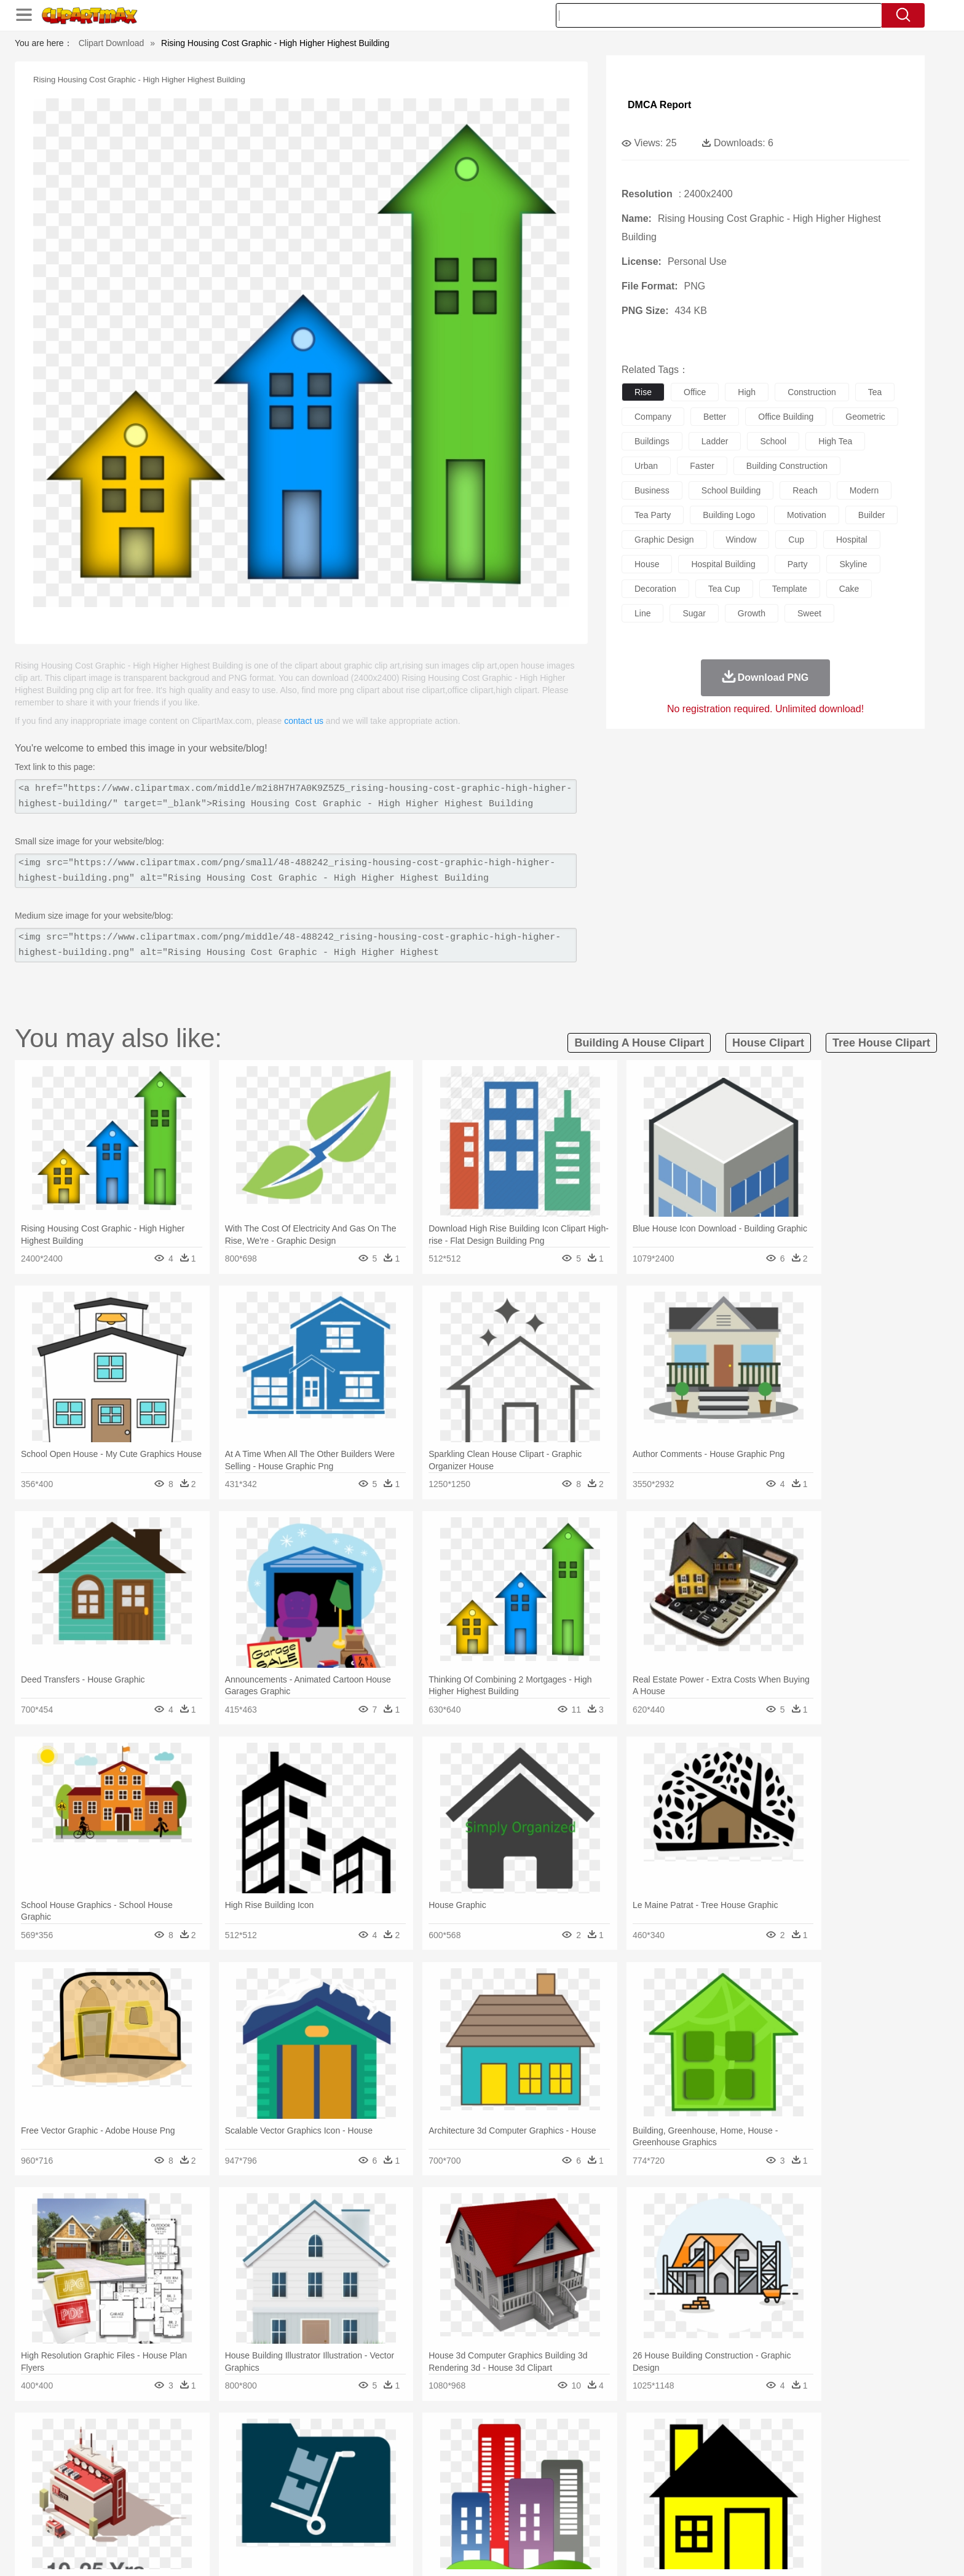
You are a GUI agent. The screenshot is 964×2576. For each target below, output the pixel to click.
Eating (585, 2519)
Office (620, 2500)
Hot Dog (681, 2519)
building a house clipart (639, 1043)
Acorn (167, 2445)
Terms (648, 2551)
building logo (729, 515)
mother (277, 2482)
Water (601, 2445)
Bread (614, 2519)
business (652, 490)
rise (643, 392)
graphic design (664, 539)
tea (875, 392)
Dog (345, 2463)
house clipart (768, 1043)
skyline (853, 564)
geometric (865, 417)
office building (785, 417)
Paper (592, 2500)
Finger (646, 2482)
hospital (851, 539)
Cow (322, 2463)
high (747, 392)
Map (456, 2500)
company (652, 417)
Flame (371, 2445)
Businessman (320, 2482)
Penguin (691, 2463)
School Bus (422, 2500)
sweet (809, 613)
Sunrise (532, 2445)
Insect (553, 2463)
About (615, 2551)
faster (702, 466)
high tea (835, 441)
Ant (164, 2463)
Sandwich (383, 2519)
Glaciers (403, 2445)
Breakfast (167, 2519)
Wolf (776, 2463)
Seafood (421, 2519)
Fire (345, 2445)
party (798, 564)
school (773, 441)
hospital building (723, 564)
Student (171, 2500)
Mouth (592, 2482)
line (642, 613)
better (714, 417)
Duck (369, 2463)
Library (528, 2500)
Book (236, 2500)
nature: (134, 2444)
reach (804, 490)
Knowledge (490, 2500)
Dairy (199, 2519)
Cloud (654, 2445)
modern (864, 490)
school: (135, 2500)
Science (561, 2500)
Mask (167, 2482)
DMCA (774, 2551)
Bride (218, 2482)
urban (646, 466)
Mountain (568, 2445)
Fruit (325, 2519)
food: (131, 2518)
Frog (481, 2463)
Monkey (606, 2463)
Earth (322, 2445)
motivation (806, 515)
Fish (458, 2463)
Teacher (207, 2500)
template (789, 589)
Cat (266, 2463)
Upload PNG (820, 2551)
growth (751, 613)
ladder (715, 441)
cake (849, 589)
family (247, 2482)
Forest (707, 2445)
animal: (135, 2463)
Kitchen (497, 2519)
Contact (738, 2551)
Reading (311, 2500)
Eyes (409, 2482)
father (563, 2482)
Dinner (529, 2519)
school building (731, 490)
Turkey (749, 2463)
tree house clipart (881, 1043)
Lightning (469, 2445)
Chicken (293, 2463)
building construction (787, 466)
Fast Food (293, 2519)
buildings (652, 441)
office (695, 392)
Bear (186, 2463)
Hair (495, 2482)
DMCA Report (659, 105)
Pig (663, 2463)
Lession (730, 2500)
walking (439, 2482)
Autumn (198, 2445)
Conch (294, 2445)
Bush (628, 2445)
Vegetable (459, 2519)
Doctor (362, 2482)
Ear (387, 2482)
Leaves (231, 2445)
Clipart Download (111, 43)
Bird (209, 2463)
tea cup (724, 589)
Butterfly (238, 2463)
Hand (674, 2482)
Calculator (693, 2500)
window (741, 539)
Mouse (639, 2463)
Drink (260, 2519)
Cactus (263, 2445)
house (646, 564)
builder (871, 515)
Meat (350, 2519)
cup (796, 539)
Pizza (557, 2519)
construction (812, 392)
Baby (193, 2482)
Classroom (270, 2500)
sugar (693, 613)
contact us (303, 721)
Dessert (229, 2519)
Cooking (646, 2519)
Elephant (428, 2463)
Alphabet (653, 2500)
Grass (435, 2445)
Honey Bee (515, 2463)
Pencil (343, 2500)
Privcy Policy (691, 2551)
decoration (655, 589)
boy (537, 2482)
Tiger (721, 2463)
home (470, 2482)
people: (135, 2481)
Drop (681, 2445)
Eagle (395, 2463)
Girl (517, 2482)
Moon (501, 2445)
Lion (578, 2463)
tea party (652, 515)
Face (619, 2482)
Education (378, 2500)
